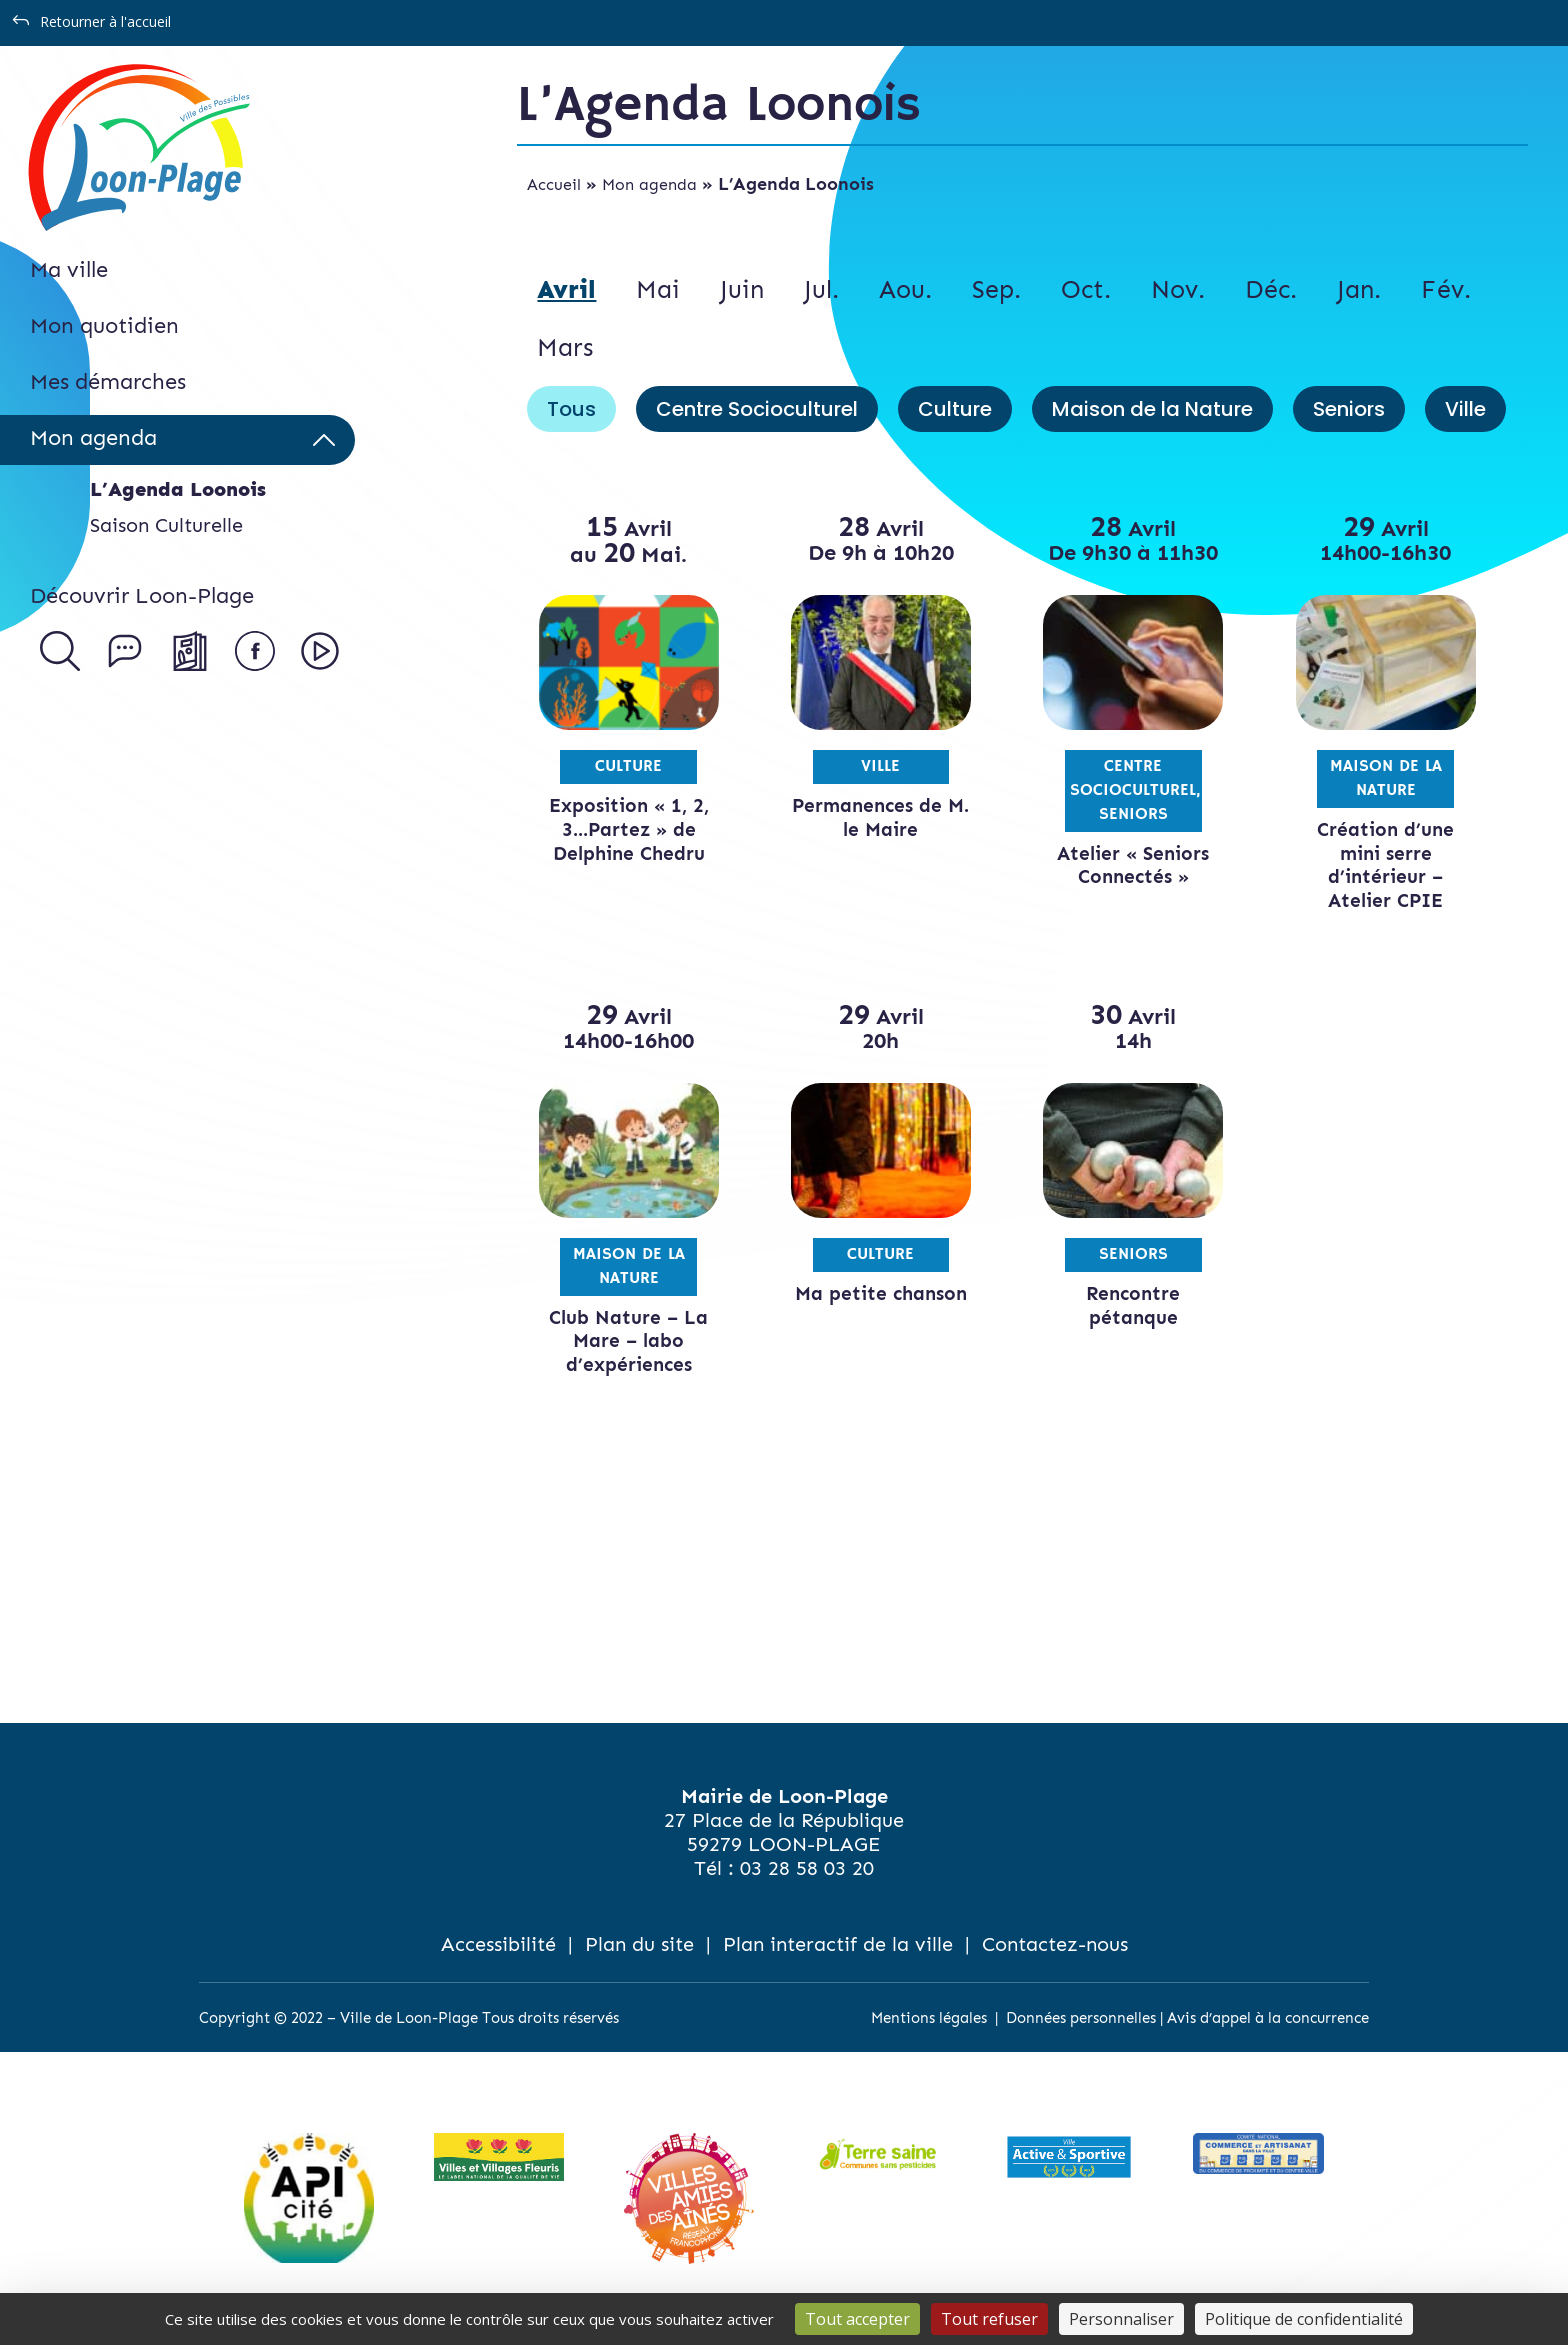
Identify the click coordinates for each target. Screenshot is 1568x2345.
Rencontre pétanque (1133, 1305)
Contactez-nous (1055, 1944)
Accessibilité (498, 1944)
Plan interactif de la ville (838, 1944)
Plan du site (639, 1944)
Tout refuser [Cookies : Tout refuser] (989, 2319)
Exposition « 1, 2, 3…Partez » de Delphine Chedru (629, 829)
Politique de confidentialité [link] (1304, 2319)
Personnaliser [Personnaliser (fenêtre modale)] (1121, 2319)
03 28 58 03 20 (807, 1868)
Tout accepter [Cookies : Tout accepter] (857, 2319)
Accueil (554, 184)
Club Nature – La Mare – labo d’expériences (628, 1341)
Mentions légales (929, 2018)
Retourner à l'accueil (105, 21)
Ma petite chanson (881, 1293)
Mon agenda (649, 184)
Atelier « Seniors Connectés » (1133, 865)
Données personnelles (1081, 2018)
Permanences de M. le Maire (880, 817)
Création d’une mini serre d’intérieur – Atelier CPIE (1385, 865)
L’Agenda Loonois (178, 489)
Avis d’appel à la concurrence (1268, 2018)
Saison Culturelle (166, 525)
